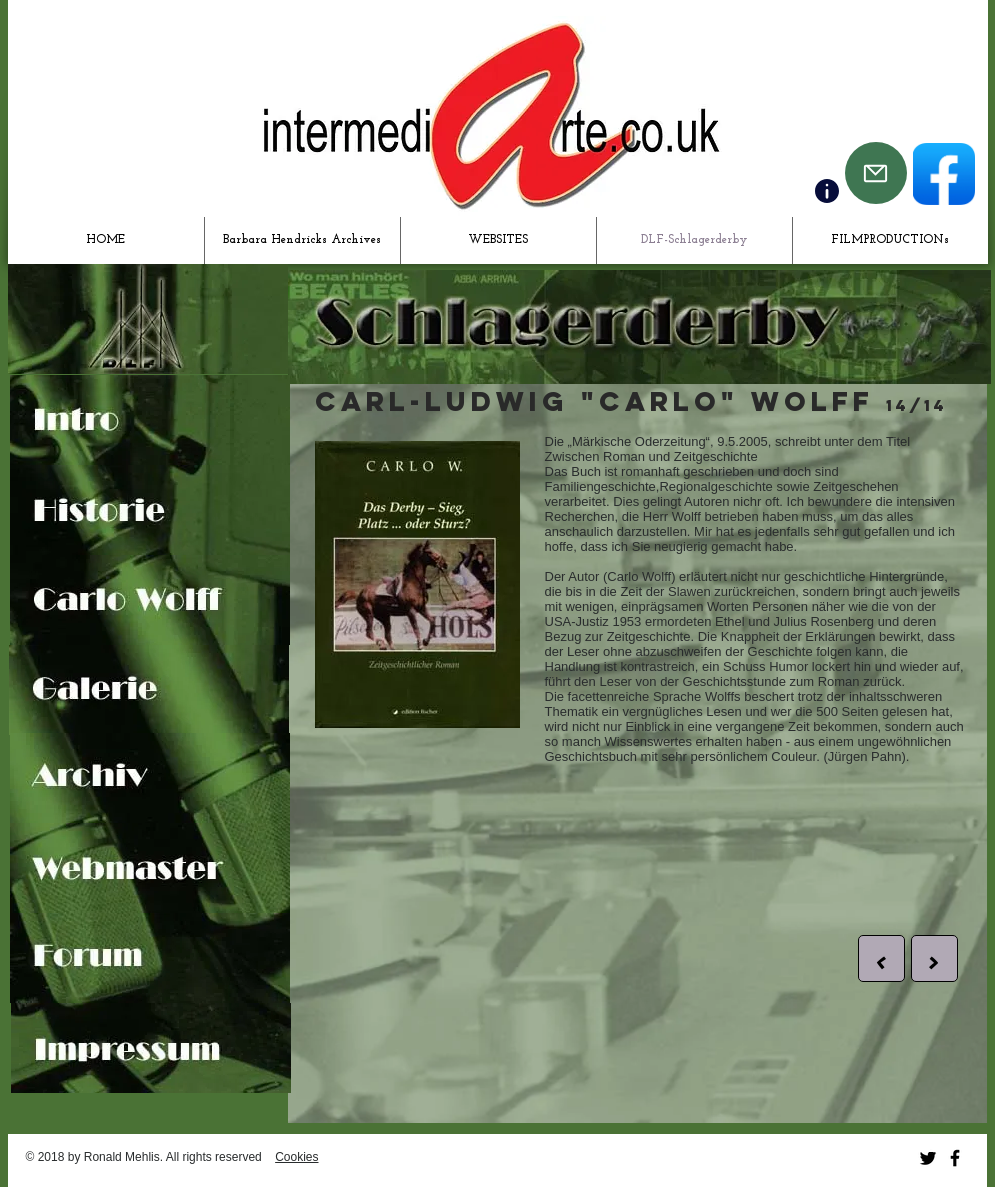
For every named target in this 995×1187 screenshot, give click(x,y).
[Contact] (827, 191)
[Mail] (876, 173)
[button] (881, 958)
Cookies (296, 1157)
